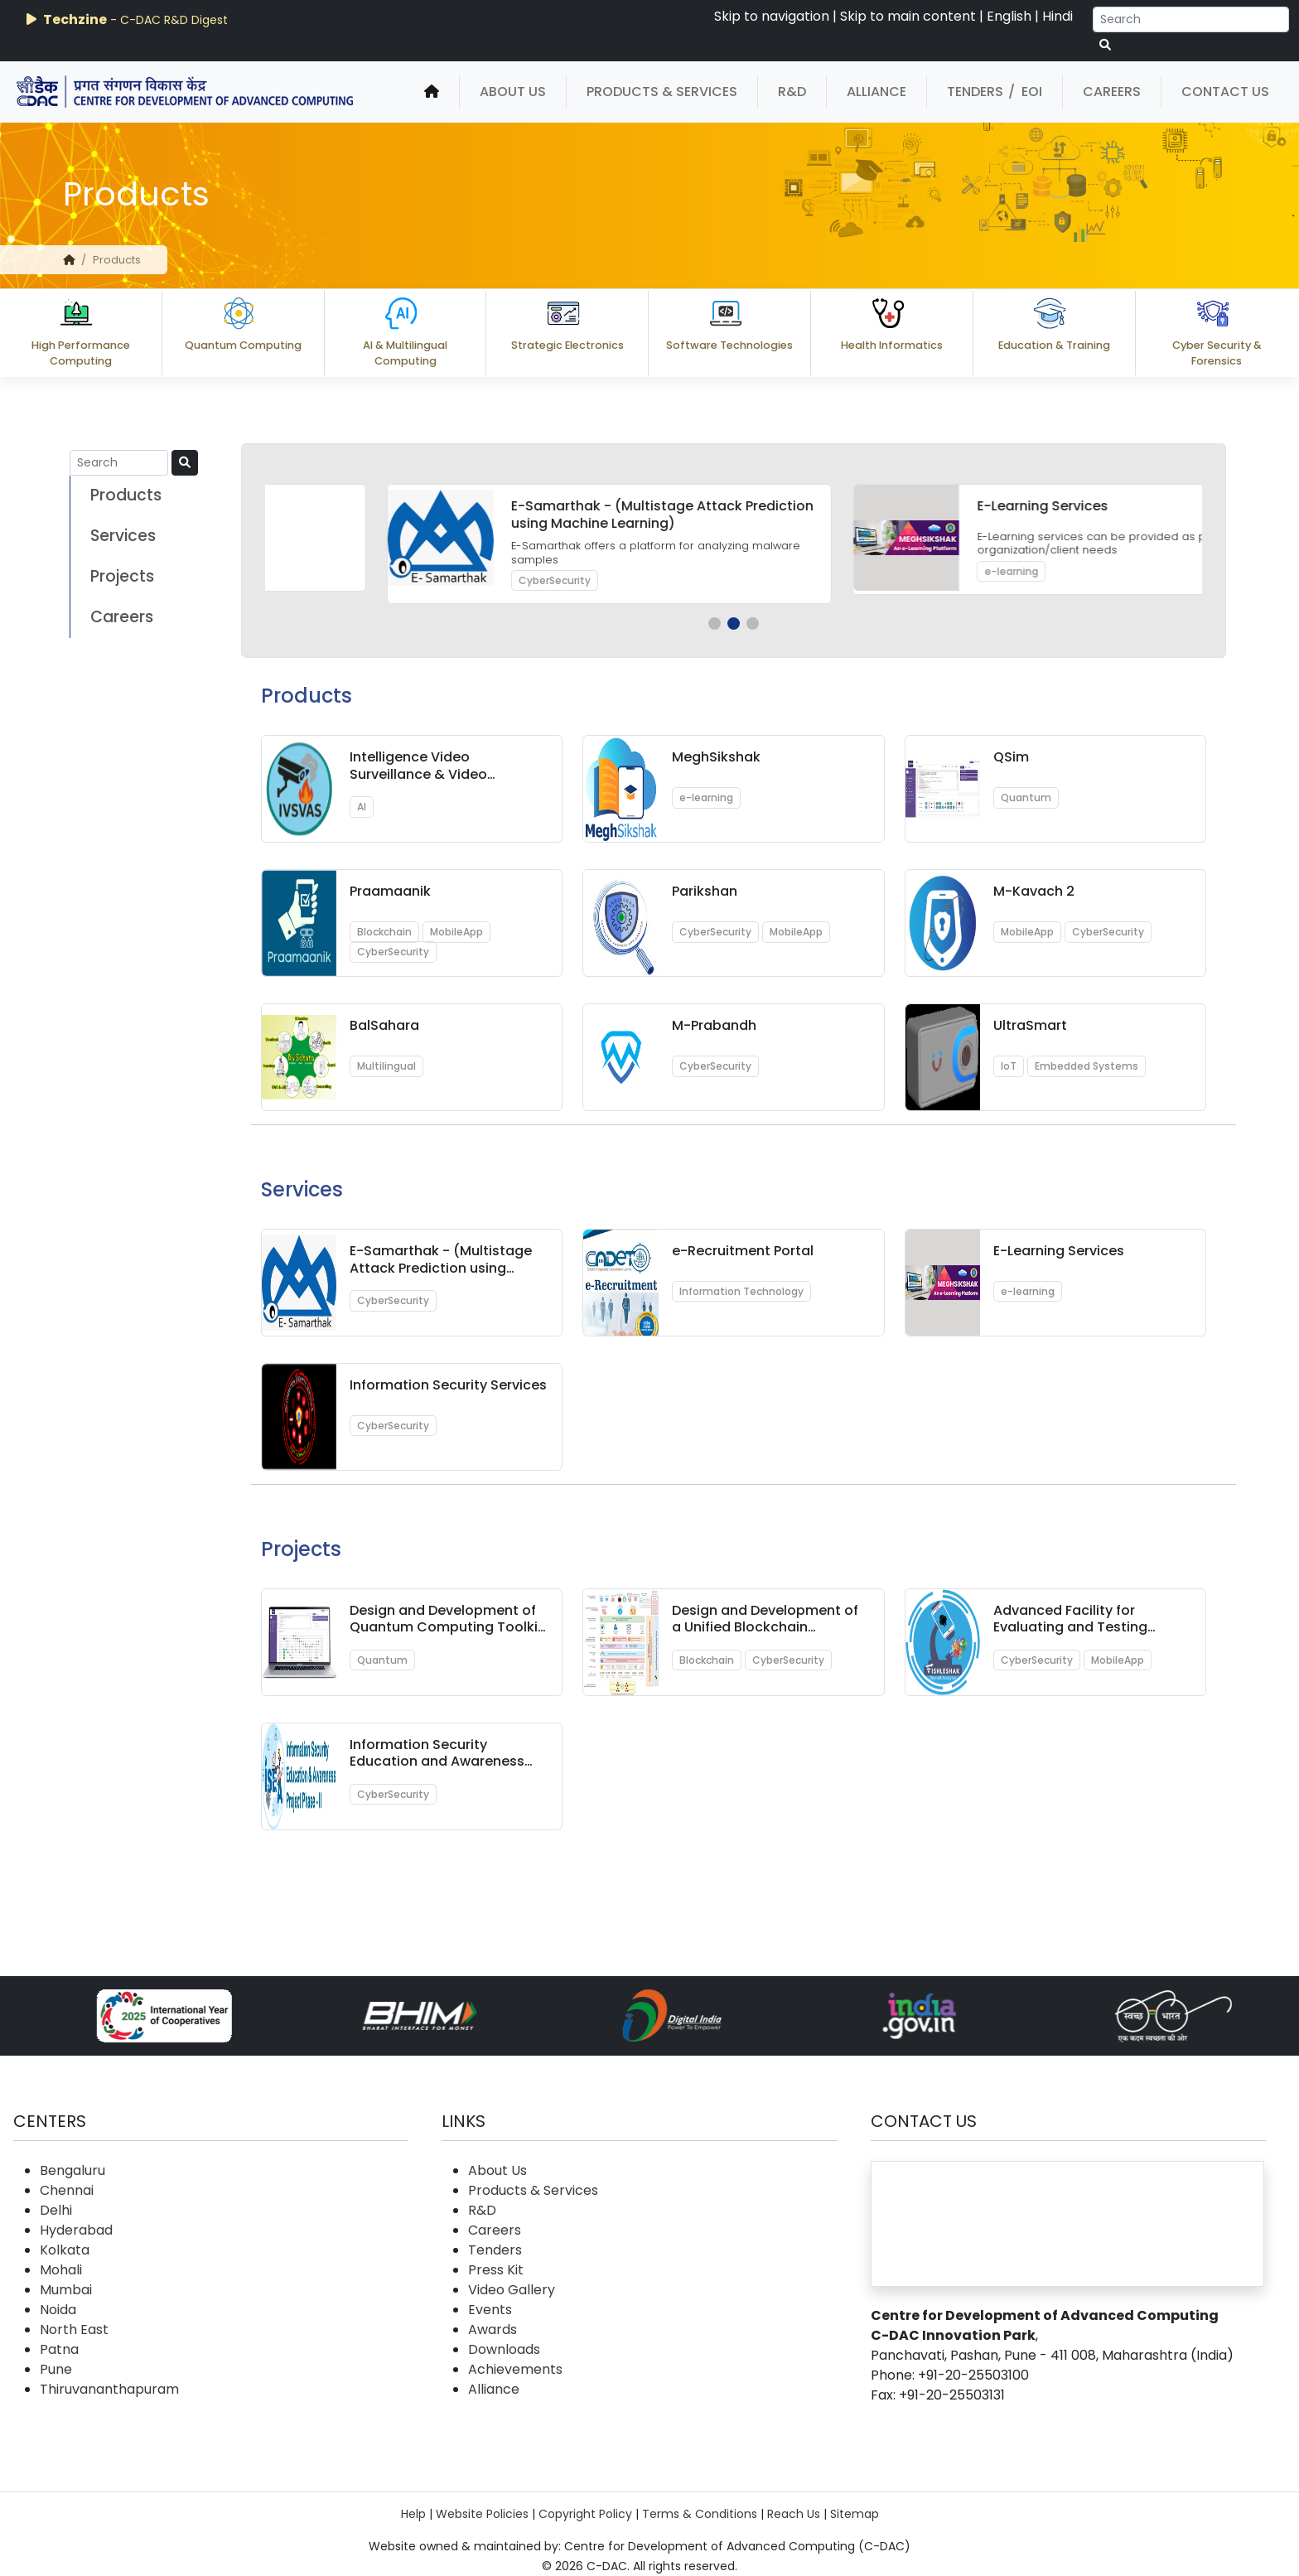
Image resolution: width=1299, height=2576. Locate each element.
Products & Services (662, 91)
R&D (792, 91)
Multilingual (386, 1066)
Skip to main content (908, 16)
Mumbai (66, 2289)
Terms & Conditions (699, 2514)
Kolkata (64, 2249)
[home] (431, 92)
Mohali (61, 2269)
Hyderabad (76, 2230)
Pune (56, 2369)
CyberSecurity (908, 580)
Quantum (432, 564)
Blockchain (384, 932)
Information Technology (741, 1291)
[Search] (1191, 19)
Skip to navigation (771, 16)
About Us (513, 91)
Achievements (515, 2369)
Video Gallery (511, 2289)
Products (126, 495)
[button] (714, 623)
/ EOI (1025, 91)
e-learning (706, 797)
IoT (1009, 1066)
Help (413, 2514)
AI (361, 807)
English (1009, 16)
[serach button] (1105, 45)
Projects (122, 576)
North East (74, 2329)
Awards (492, 2329)
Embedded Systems (1086, 1066)
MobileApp (456, 932)
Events (490, 2309)
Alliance (876, 91)
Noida (58, 2309)
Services (123, 535)
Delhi (56, 2210)
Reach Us (793, 2514)
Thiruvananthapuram (109, 2389)
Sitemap (854, 2514)
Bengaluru (72, 2170)
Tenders (975, 91)
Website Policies (482, 2514)
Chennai (67, 2190)
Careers (1112, 91)
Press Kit (496, 2269)
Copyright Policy (585, 2514)
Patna (59, 2349)
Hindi (1057, 16)
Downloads (504, 2349)
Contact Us (1225, 91)
